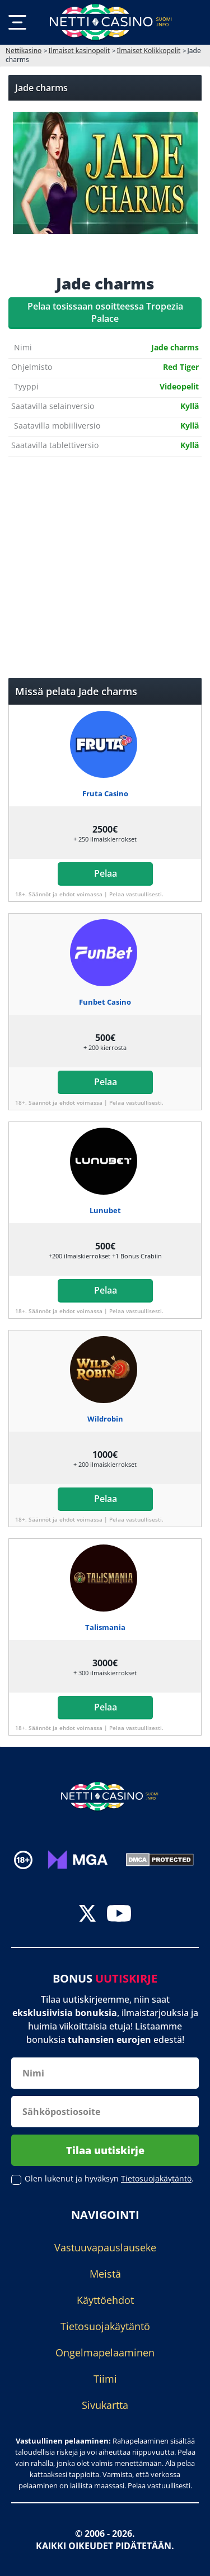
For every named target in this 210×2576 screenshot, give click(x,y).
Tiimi (105, 2378)
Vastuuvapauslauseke (105, 2247)
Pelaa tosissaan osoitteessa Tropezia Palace (105, 312)
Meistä (105, 2273)
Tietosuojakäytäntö (105, 2326)
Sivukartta (105, 2405)
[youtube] (119, 1914)
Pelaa (105, 873)
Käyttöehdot (105, 2300)
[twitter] (87, 1914)
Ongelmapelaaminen (105, 2352)
